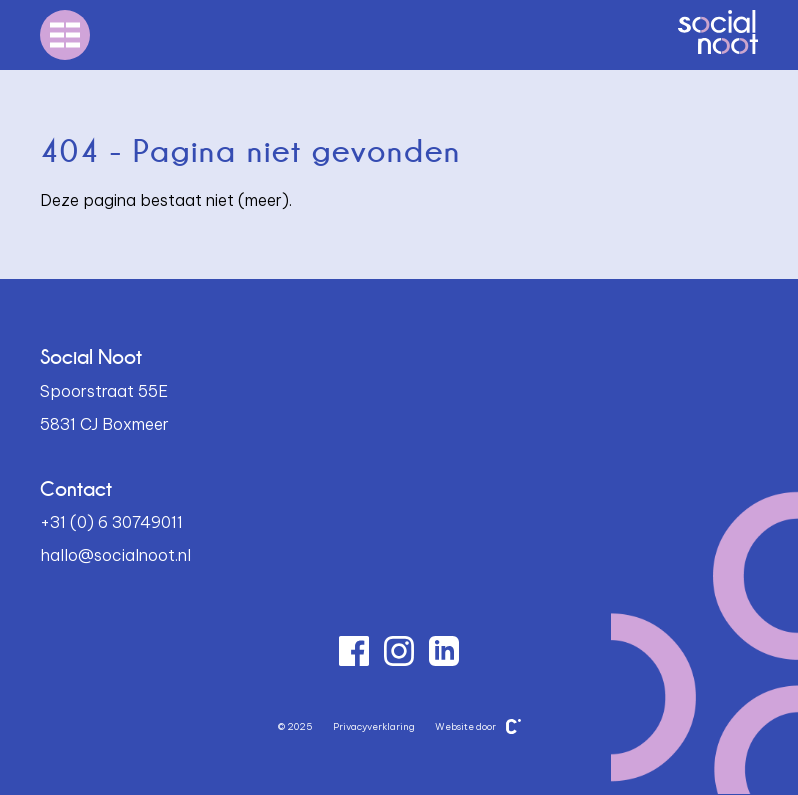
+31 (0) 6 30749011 (111, 522)
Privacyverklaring (374, 726)
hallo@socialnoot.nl (115, 555)
